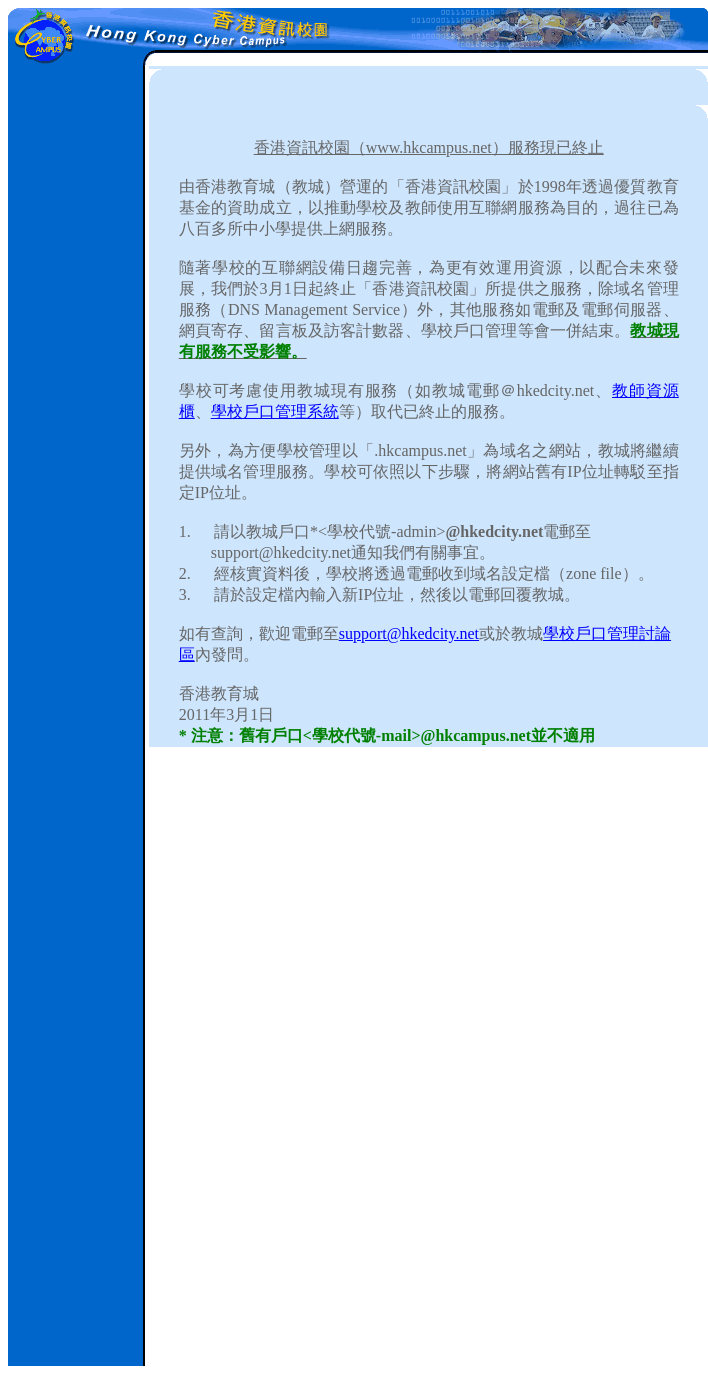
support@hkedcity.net (409, 633)
